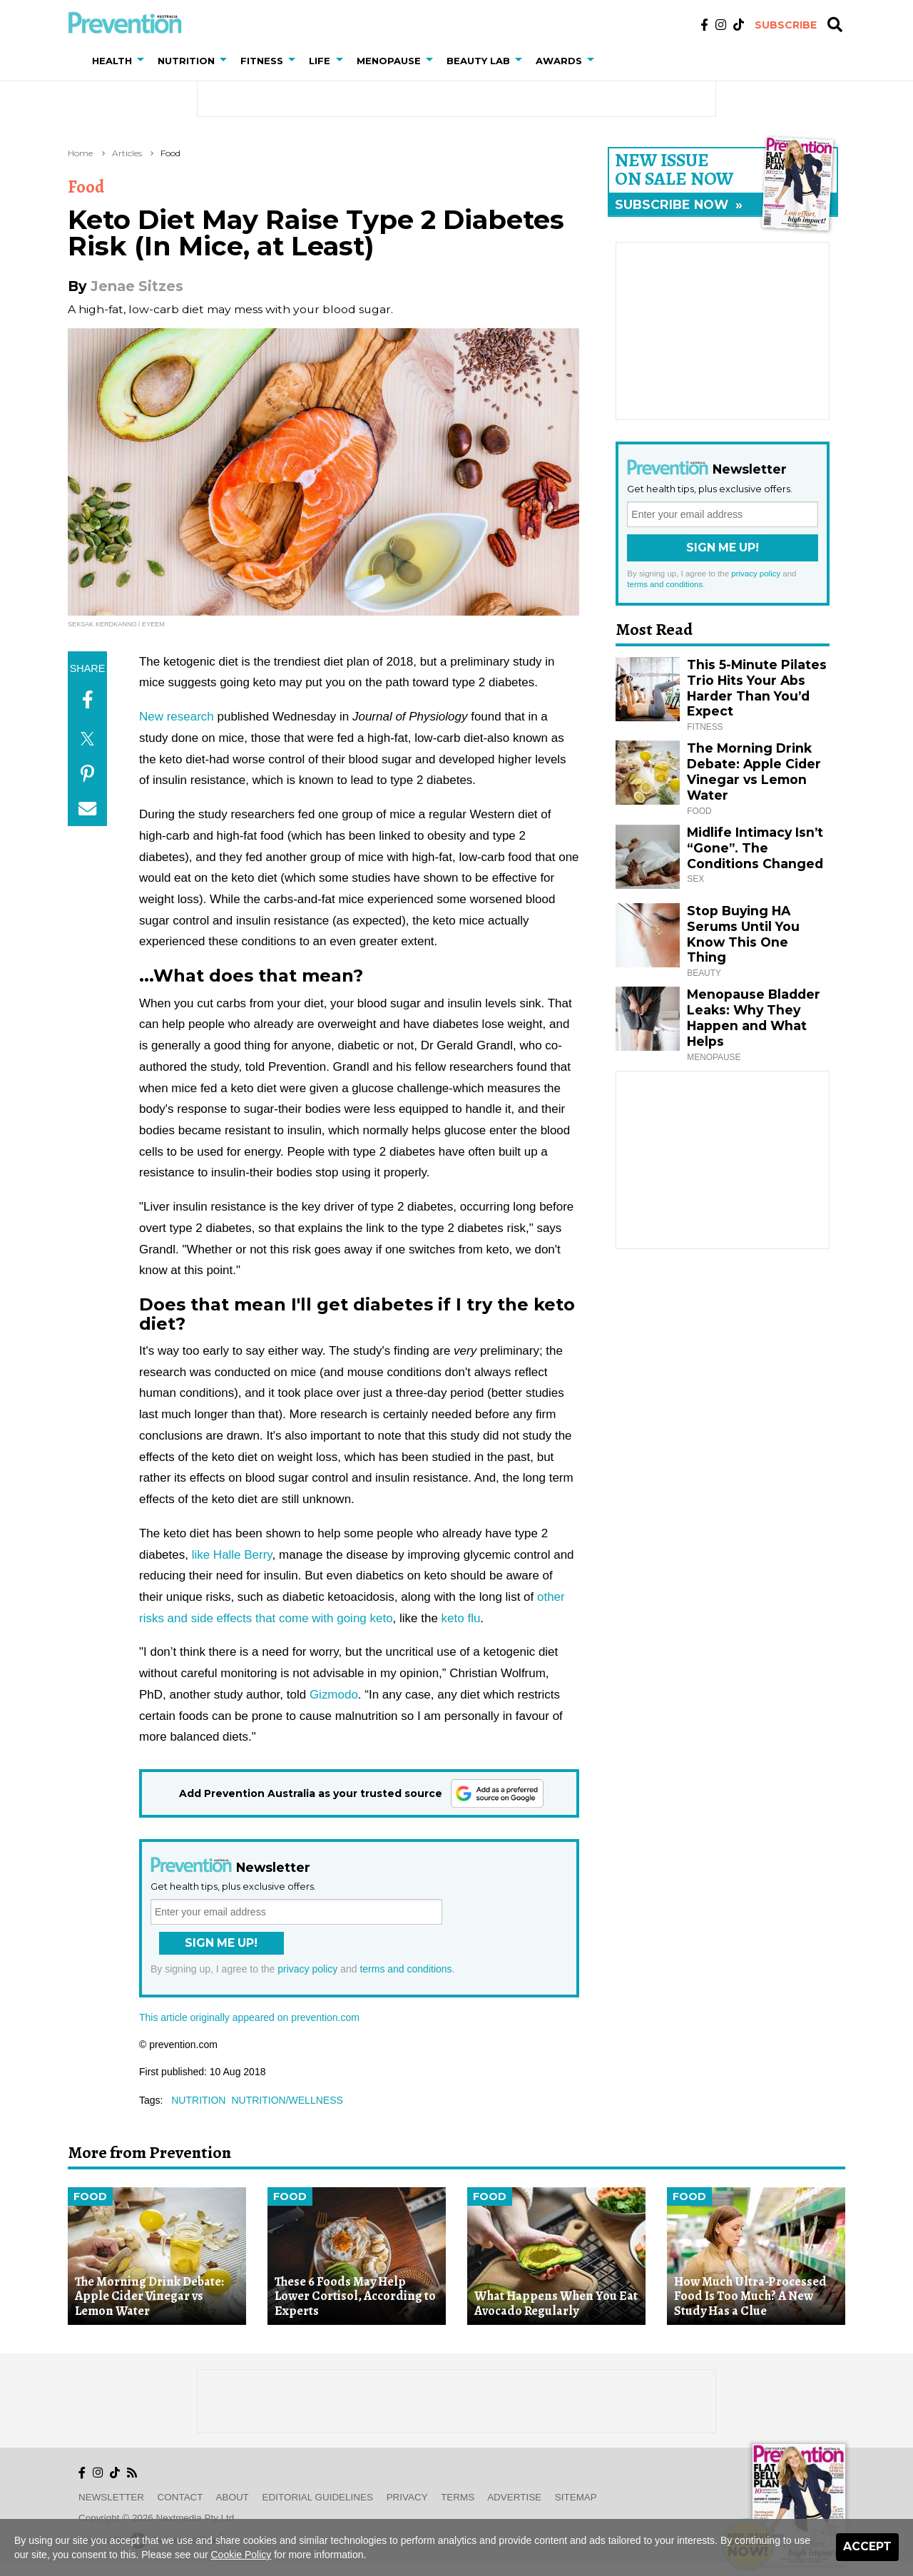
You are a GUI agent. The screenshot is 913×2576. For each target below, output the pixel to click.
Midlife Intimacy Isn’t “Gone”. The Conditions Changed (755, 848)
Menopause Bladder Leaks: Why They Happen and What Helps (753, 1018)
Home (80, 153)
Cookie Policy (241, 2554)
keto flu (461, 1618)
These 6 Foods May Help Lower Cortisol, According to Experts (355, 2296)
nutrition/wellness (286, 2100)
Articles (127, 153)
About (232, 2497)
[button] (143, 60)
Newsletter (111, 2497)
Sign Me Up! (221, 1943)
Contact (180, 2497)
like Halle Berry (232, 1555)
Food (170, 153)
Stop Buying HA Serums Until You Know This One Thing (743, 934)
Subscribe (786, 25)
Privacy (407, 2497)
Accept (867, 2546)
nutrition (198, 2100)
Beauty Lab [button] (478, 60)
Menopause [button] (389, 60)
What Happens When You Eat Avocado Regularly (556, 2303)
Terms (457, 2497)
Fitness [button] (261, 60)
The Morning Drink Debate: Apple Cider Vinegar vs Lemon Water (754, 771)
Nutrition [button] (186, 60)
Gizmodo (334, 1694)
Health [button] (112, 60)
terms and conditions (405, 1969)
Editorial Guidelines (317, 2497)
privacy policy (307, 1969)
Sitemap (576, 2497)
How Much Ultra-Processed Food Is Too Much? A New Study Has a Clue (750, 2296)
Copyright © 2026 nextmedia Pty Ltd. (157, 2518)
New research (176, 716)
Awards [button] (559, 60)
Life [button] (319, 60)
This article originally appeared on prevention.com (249, 2017)
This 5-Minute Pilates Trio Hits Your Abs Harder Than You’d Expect (757, 688)
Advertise (514, 2497)
